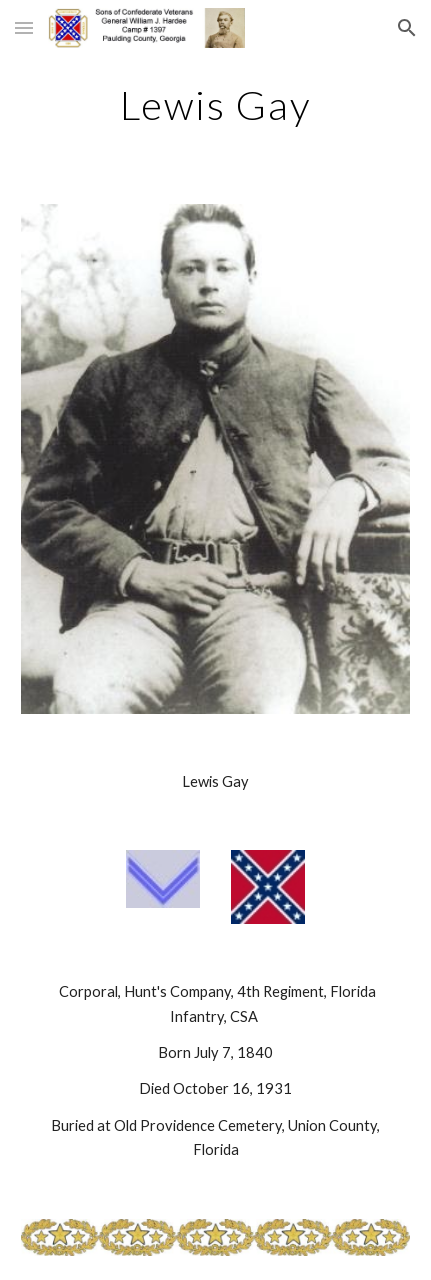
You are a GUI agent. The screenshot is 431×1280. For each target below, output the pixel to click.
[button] (24, 27)
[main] (215, 105)
